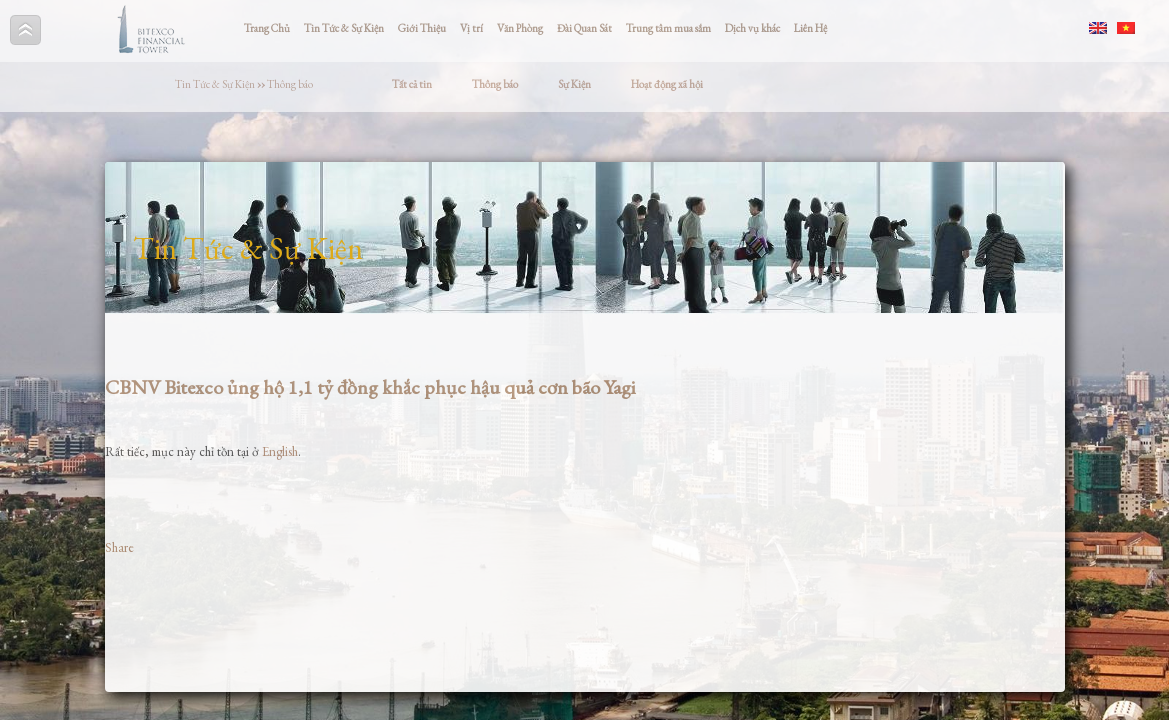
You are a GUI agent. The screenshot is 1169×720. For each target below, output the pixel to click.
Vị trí (471, 28)
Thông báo (290, 84)
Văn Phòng (520, 28)
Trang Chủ (267, 28)
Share (119, 547)
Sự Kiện (574, 84)
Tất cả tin (412, 84)
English (280, 451)
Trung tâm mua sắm (668, 28)
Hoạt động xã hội (667, 84)
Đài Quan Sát (584, 28)
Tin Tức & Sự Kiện (344, 28)
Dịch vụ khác (752, 28)
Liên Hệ (810, 28)
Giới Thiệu (422, 28)
